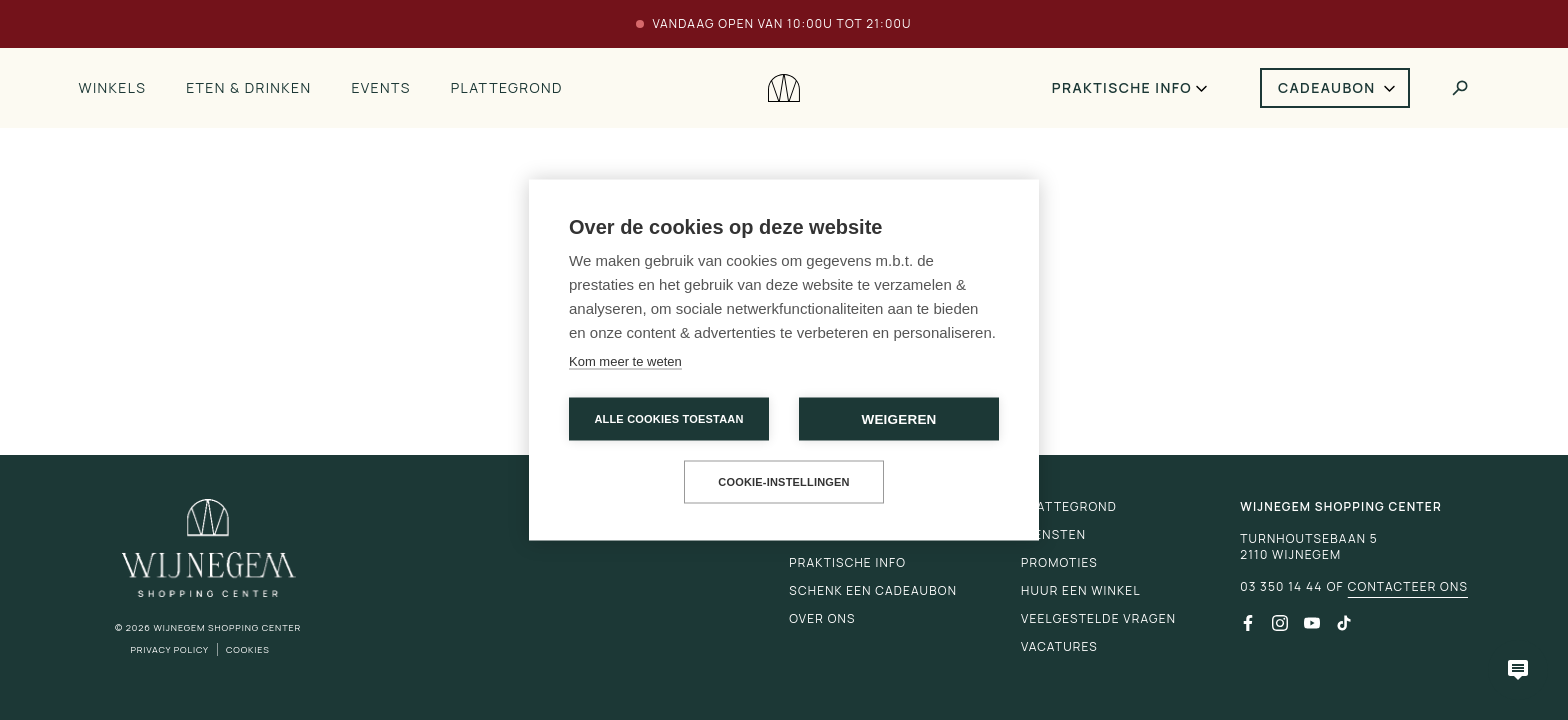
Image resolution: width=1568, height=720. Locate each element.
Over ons (822, 618)
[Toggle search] (1460, 88)
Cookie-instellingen (784, 482)
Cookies (248, 649)
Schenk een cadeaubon (873, 590)
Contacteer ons (1408, 587)
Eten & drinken (248, 87)
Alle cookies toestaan (668, 419)
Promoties (1059, 562)
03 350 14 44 (1281, 587)
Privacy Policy (169, 649)
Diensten (1053, 534)
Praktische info (1122, 87)
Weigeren (898, 419)
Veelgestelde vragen (1098, 618)
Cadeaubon (1327, 87)
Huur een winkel (1081, 590)
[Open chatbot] (1518, 670)
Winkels (112, 87)
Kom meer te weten (625, 361)
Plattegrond (507, 87)
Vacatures (1059, 646)
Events (380, 87)
